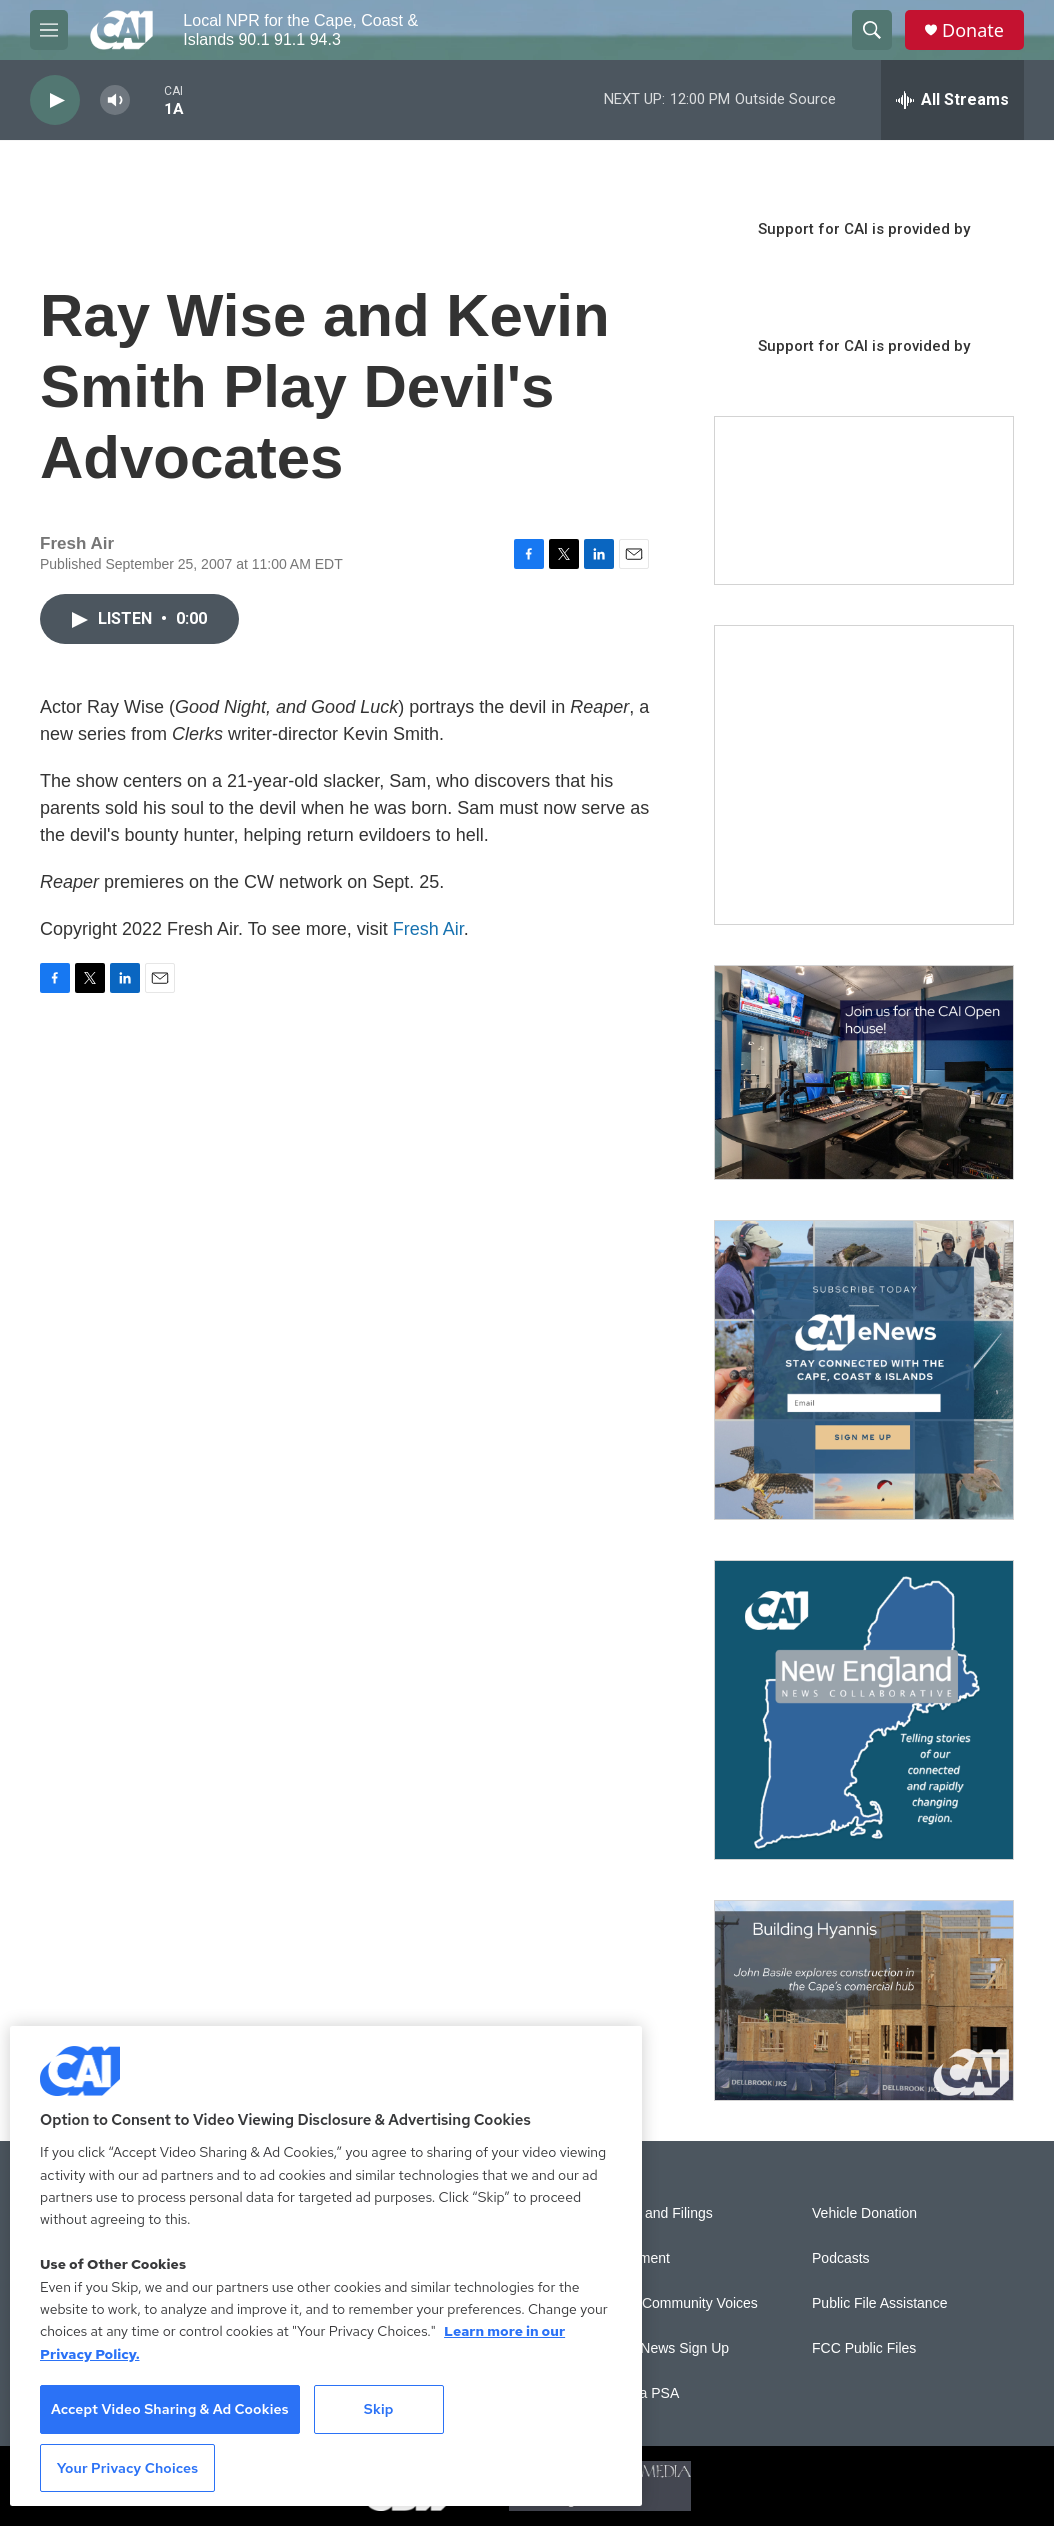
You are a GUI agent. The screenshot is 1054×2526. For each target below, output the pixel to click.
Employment (631, 2258)
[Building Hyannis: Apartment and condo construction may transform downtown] (864, 2000)
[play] (55, 100)
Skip (379, 2409)
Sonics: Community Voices (675, 2303)
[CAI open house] (864, 1072)
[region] (326, 2266)
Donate (973, 30)
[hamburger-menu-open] (49, 30)
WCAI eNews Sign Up (660, 2348)
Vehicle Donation (864, 2213)
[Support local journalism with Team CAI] (864, 501)
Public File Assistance (879, 2303)
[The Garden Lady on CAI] (864, 775)
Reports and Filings (652, 2213)
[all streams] (952, 100)
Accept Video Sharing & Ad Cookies (170, 2409)
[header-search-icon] (872, 30)
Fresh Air (428, 929)
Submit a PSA (635, 2393)
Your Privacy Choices (128, 2468)
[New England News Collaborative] (864, 1710)
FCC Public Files (864, 2348)
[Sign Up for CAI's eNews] (864, 1370)
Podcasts (841, 2258)
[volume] (115, 100)
